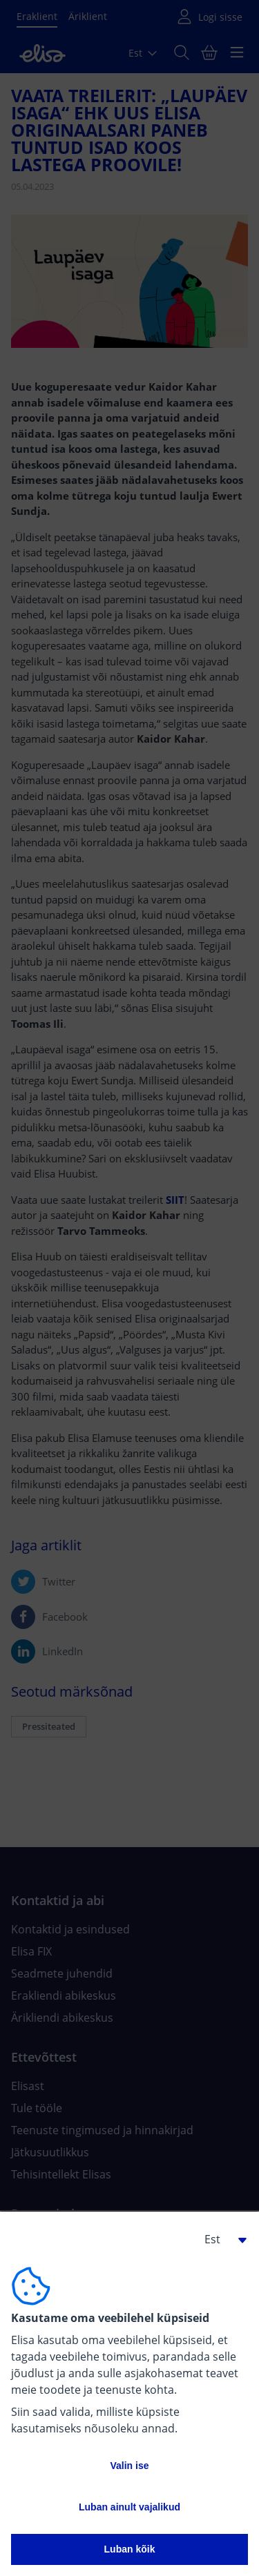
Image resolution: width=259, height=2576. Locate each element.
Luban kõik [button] (129, 2549)
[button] (220, 2239)
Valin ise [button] (129, 2465)
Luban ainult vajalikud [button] (129, 2506)
